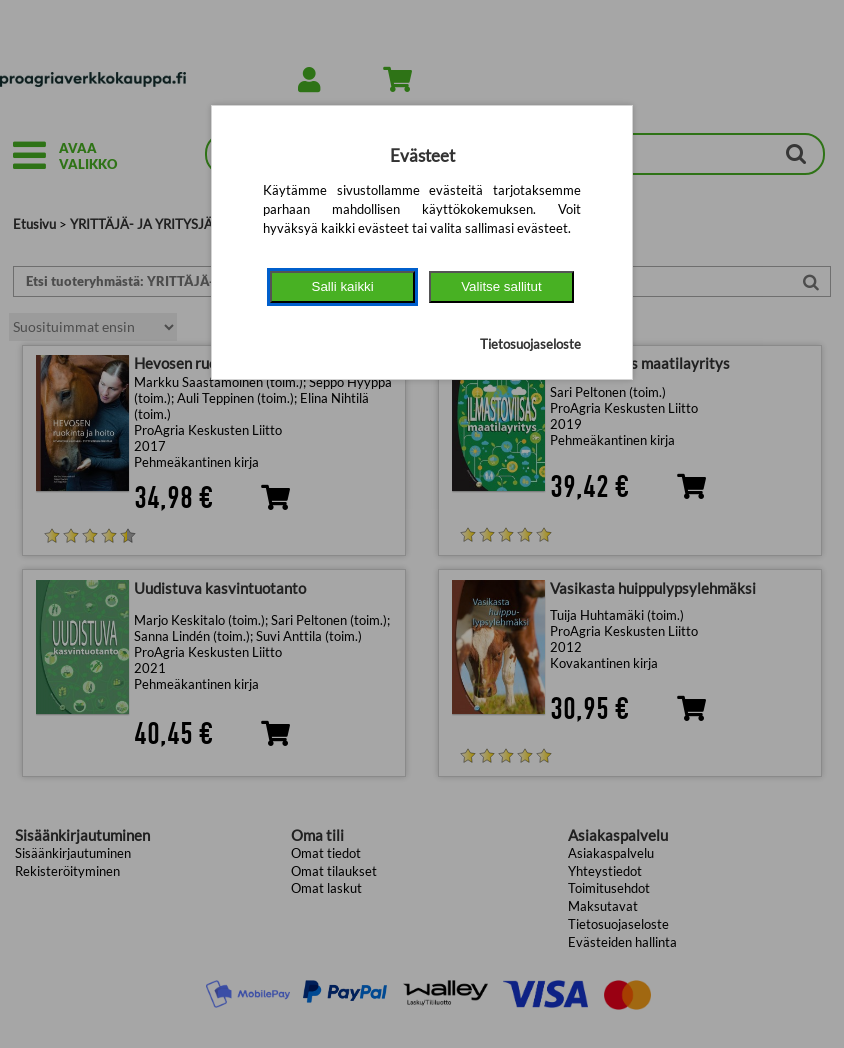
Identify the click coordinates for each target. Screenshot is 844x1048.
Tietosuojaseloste (530, 344)
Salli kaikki (343, 286)
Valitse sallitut (501, 286)
